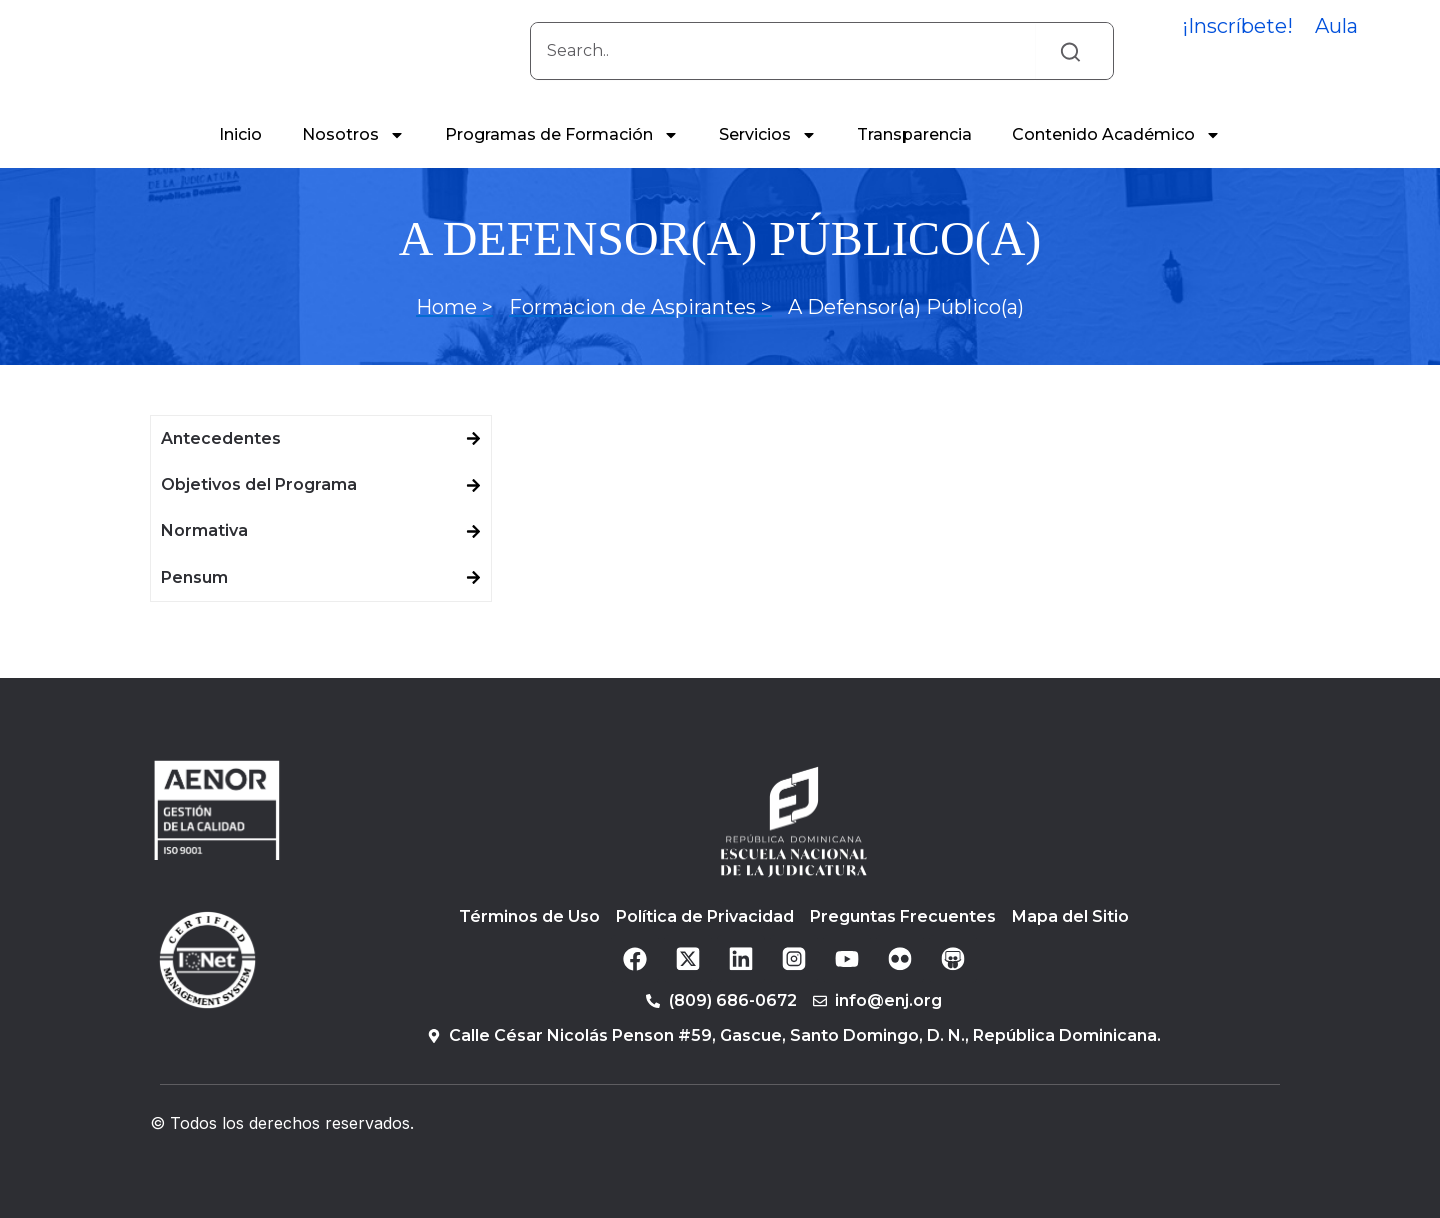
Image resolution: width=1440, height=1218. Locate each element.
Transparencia (914, 160)
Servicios (768, 161)
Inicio (240, 160)
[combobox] (783, 64)
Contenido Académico (1116, 161)
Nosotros (353, 161)
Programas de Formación (562, 161)
